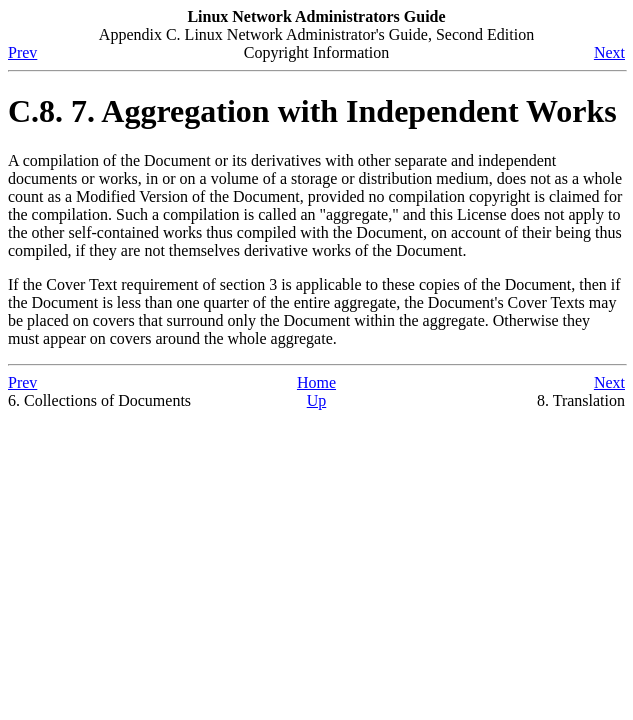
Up (317, 400)
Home (316, 382)
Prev (22, 52)
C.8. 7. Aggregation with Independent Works (312, 111)
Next (609, 52)
